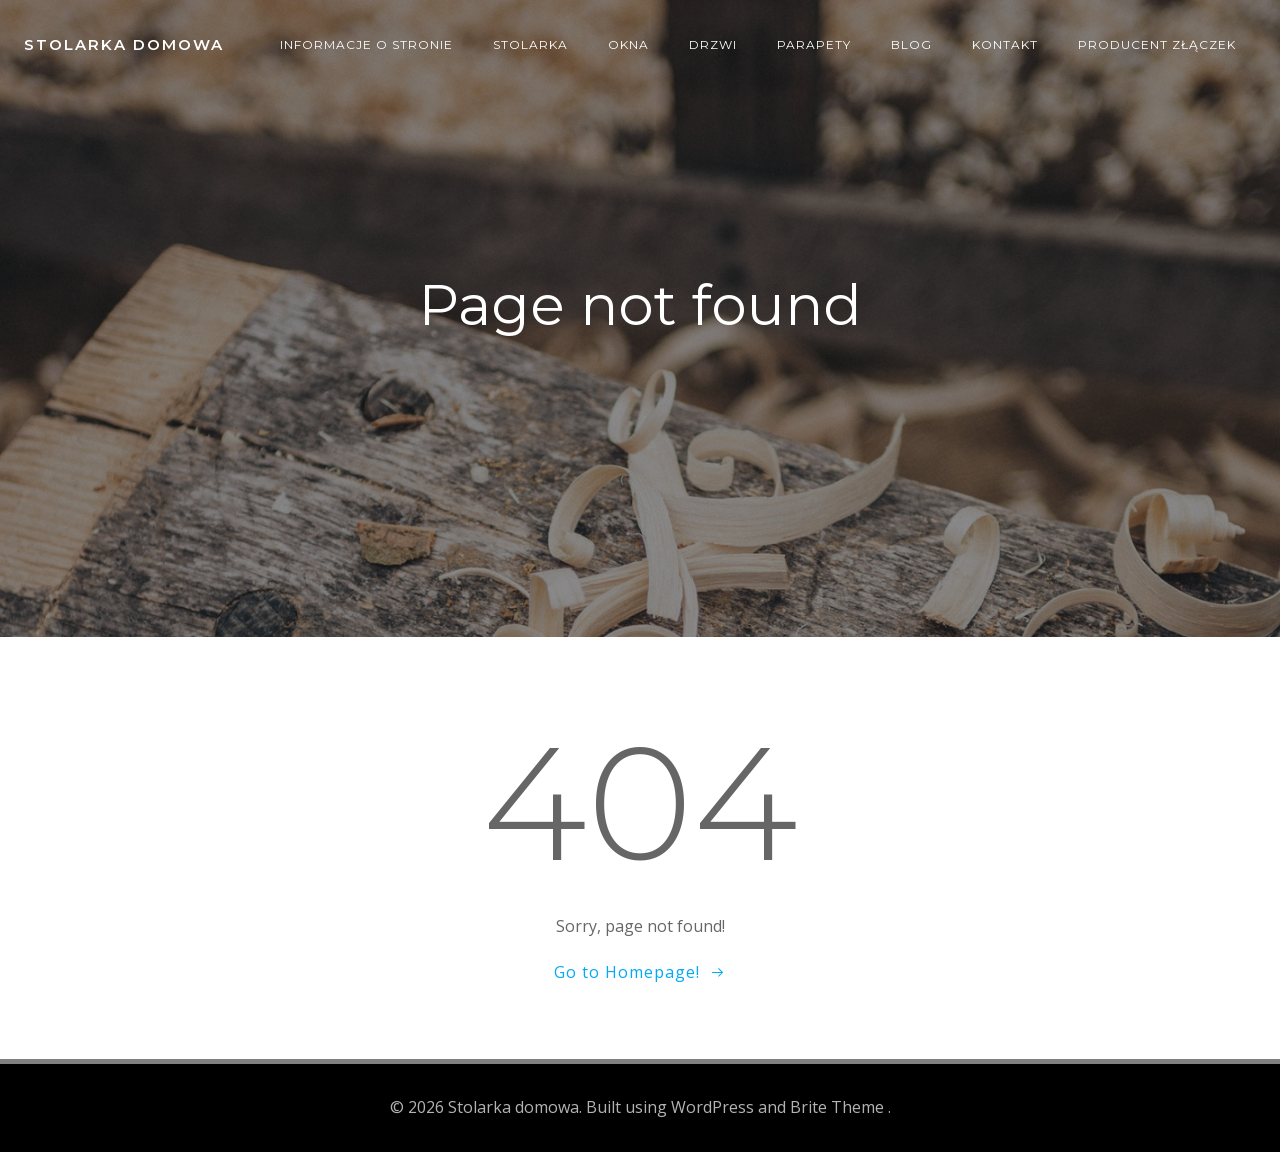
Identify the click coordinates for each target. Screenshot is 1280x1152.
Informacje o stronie (366, 44)
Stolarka (530, 44)
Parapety (814, 44)
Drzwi (713, 44)
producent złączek (1157, 44)
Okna (628, 44)
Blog (911, 44)
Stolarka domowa (124, 44)
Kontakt (1005, 44)
